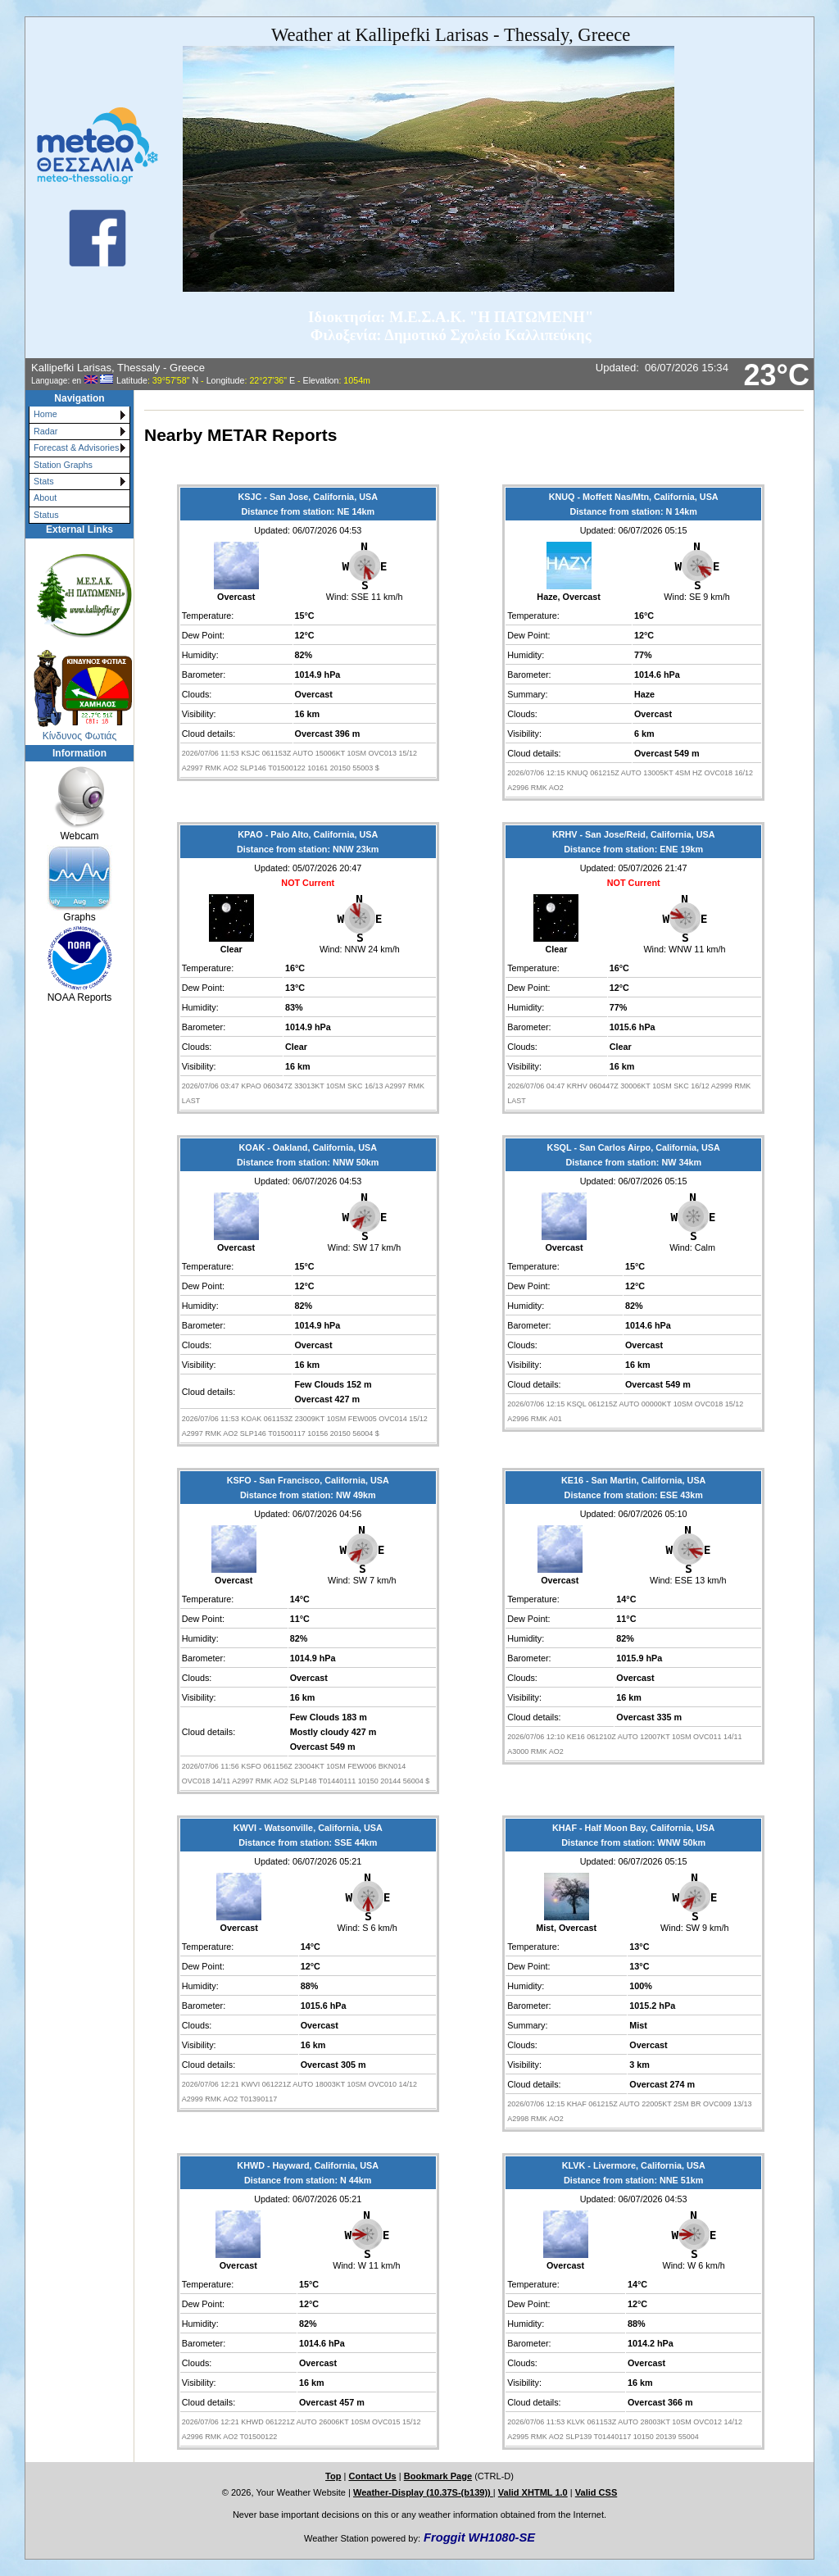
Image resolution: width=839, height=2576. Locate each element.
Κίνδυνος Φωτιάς (80, 736)
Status (46, 515)
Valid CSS (596, 2492)
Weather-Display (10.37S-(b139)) (423, 2492)
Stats (44, 481)
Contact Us (372, 2476)
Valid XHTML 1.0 (533, 2492)
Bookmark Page (438, 2476)
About (45, 497)
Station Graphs (63, 465)
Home (45, 414)
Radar (45, 431)
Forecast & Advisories (76, 447)
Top (333, 2476)
